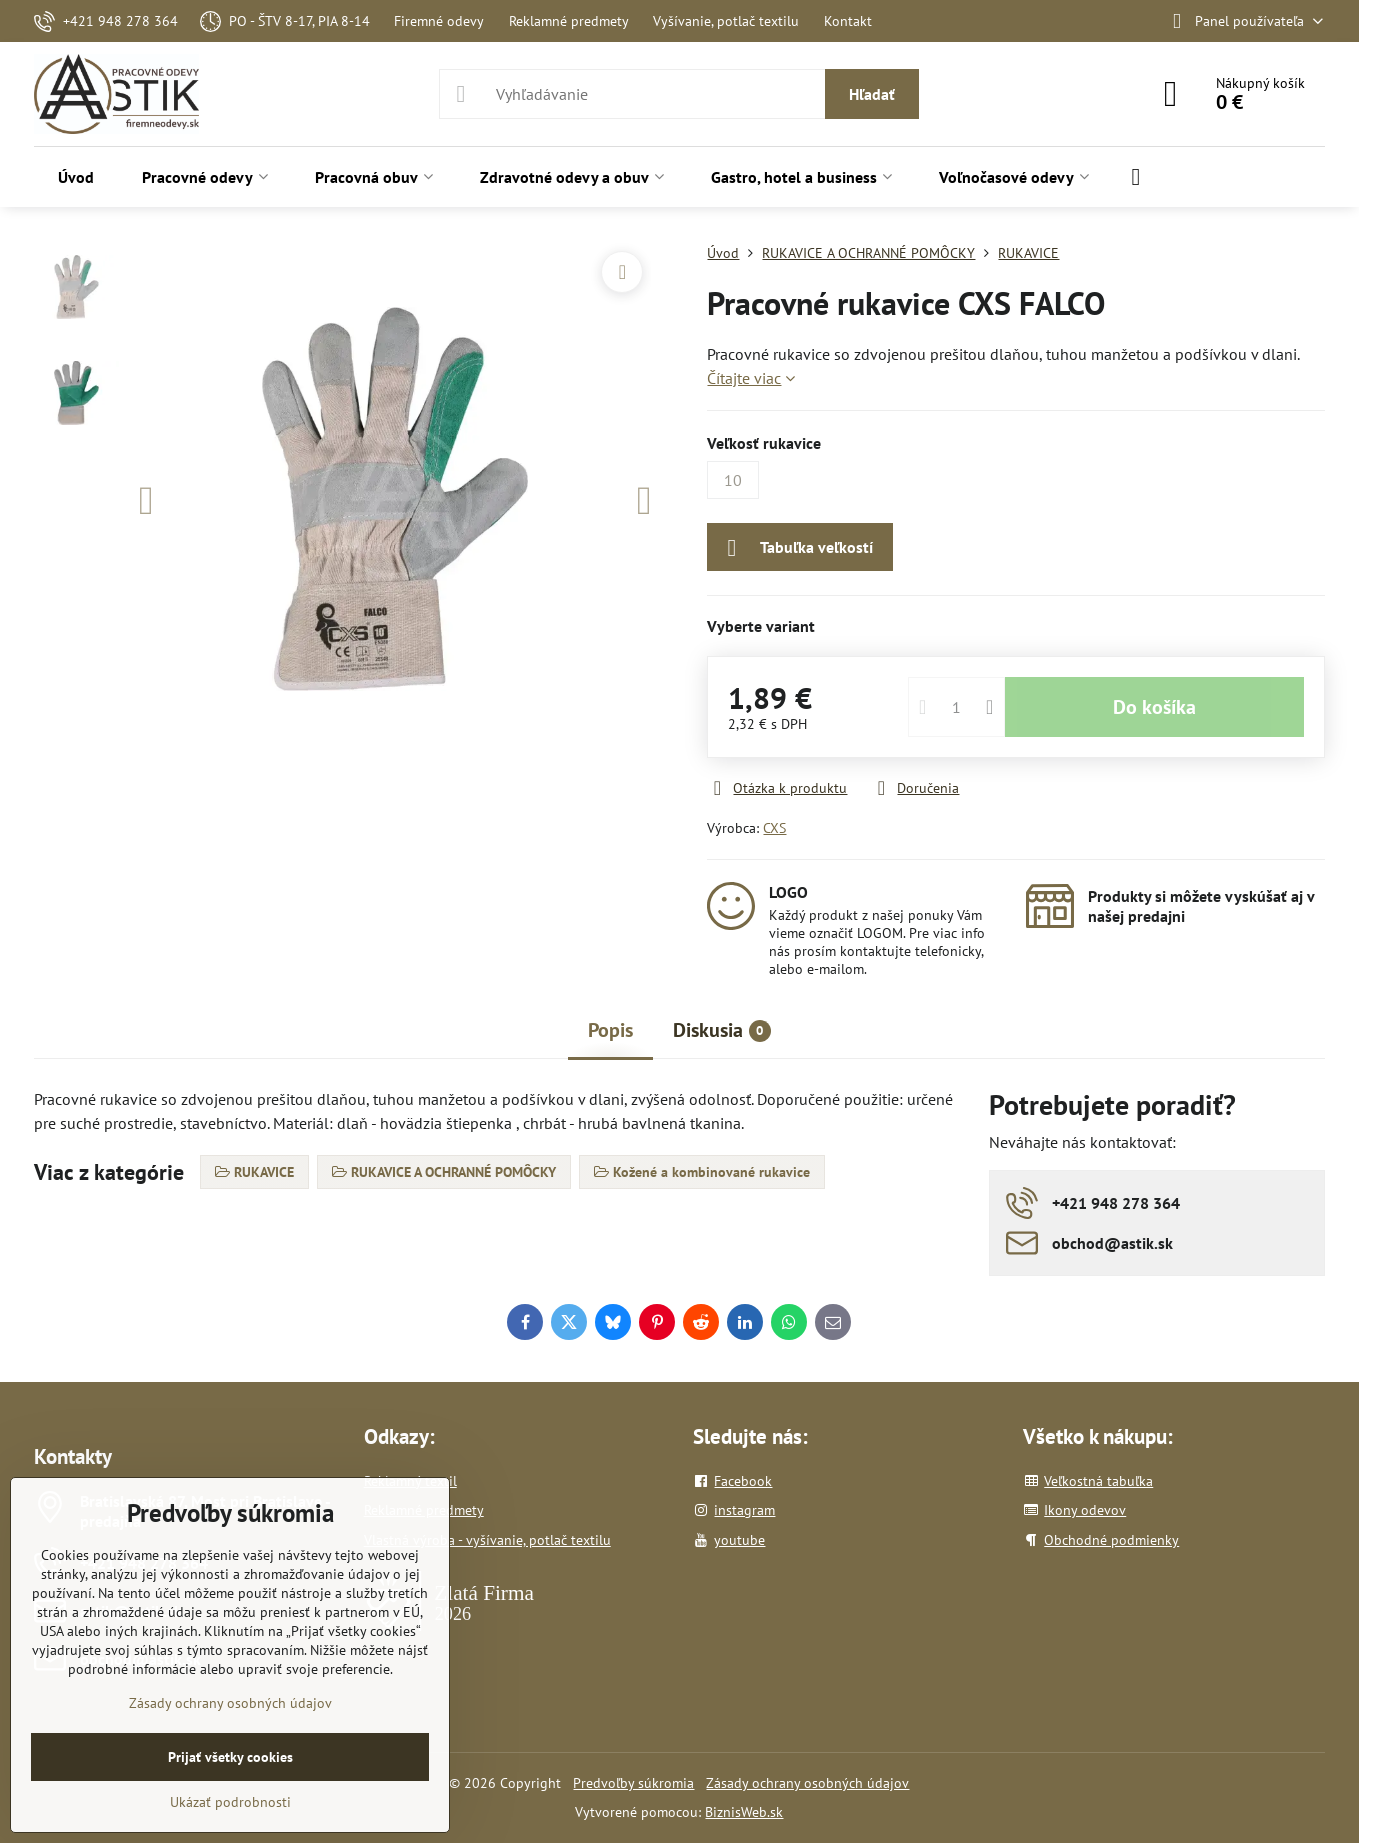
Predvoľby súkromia (633, 1783)
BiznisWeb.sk (744, 1812)
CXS (774, 828)
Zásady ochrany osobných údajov (807, 1783)
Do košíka (1154, 707)
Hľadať (872, 94)
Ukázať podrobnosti (230, 1802)
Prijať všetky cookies (230, 1757)
